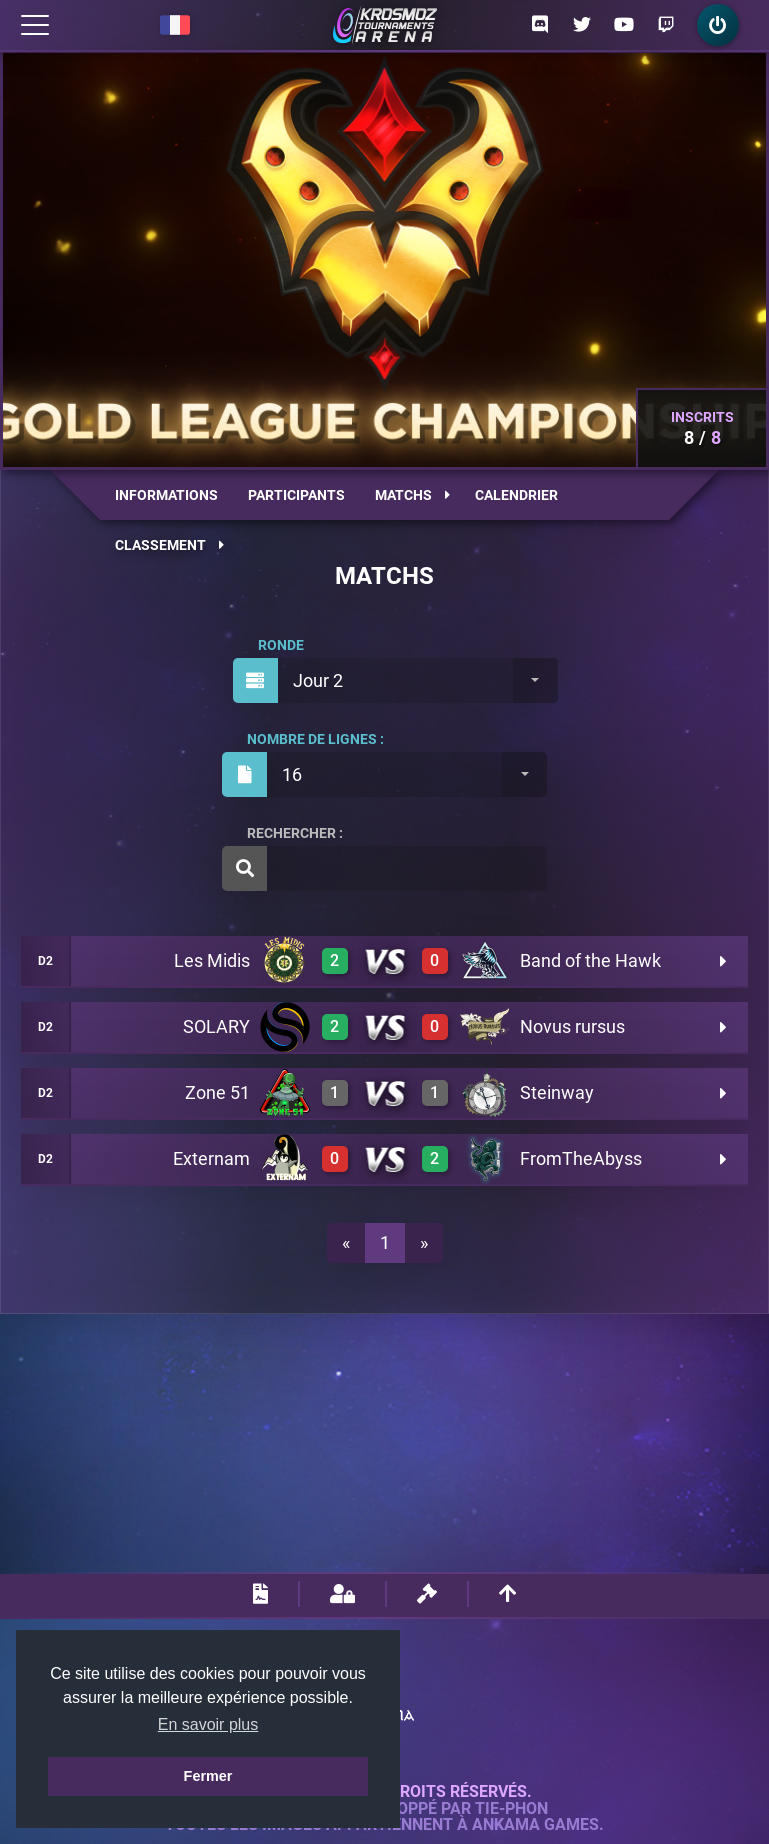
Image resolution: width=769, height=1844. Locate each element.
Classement (169, 545)
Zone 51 (217, 1092)
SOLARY (216, 1026)
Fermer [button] (208, 1776)
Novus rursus (572, 1026)
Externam (211, 1158)
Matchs (412, 495)
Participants (296, 495)
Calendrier (516, 495)
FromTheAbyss (581, 1158)
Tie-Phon (511, 1809)
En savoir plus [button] (208, 1724)
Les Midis (212, 960)
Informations (166, 495)
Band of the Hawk (590, 960)
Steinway (557, 1092)
